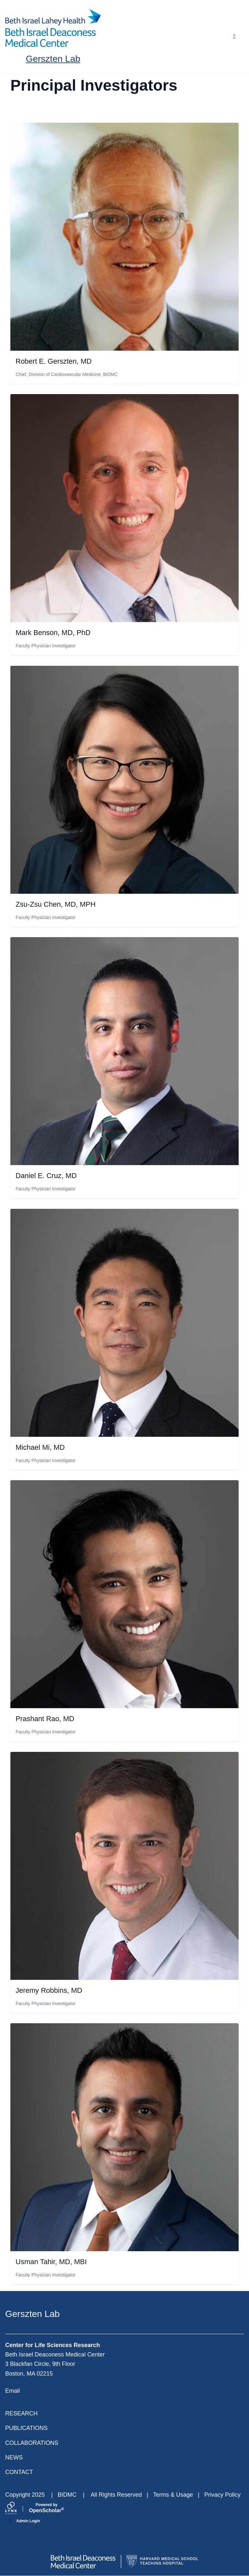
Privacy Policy (222, 2494)
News (14, 2457)
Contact (19, 2472)
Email (12, 2391)
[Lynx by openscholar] (16, 2509)
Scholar (46, 2508)
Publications (26, 2428)
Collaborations (31, 2443)
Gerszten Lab (53, 58)
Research (21, 2413)
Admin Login (28, 2521)
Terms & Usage (173, 2494)
